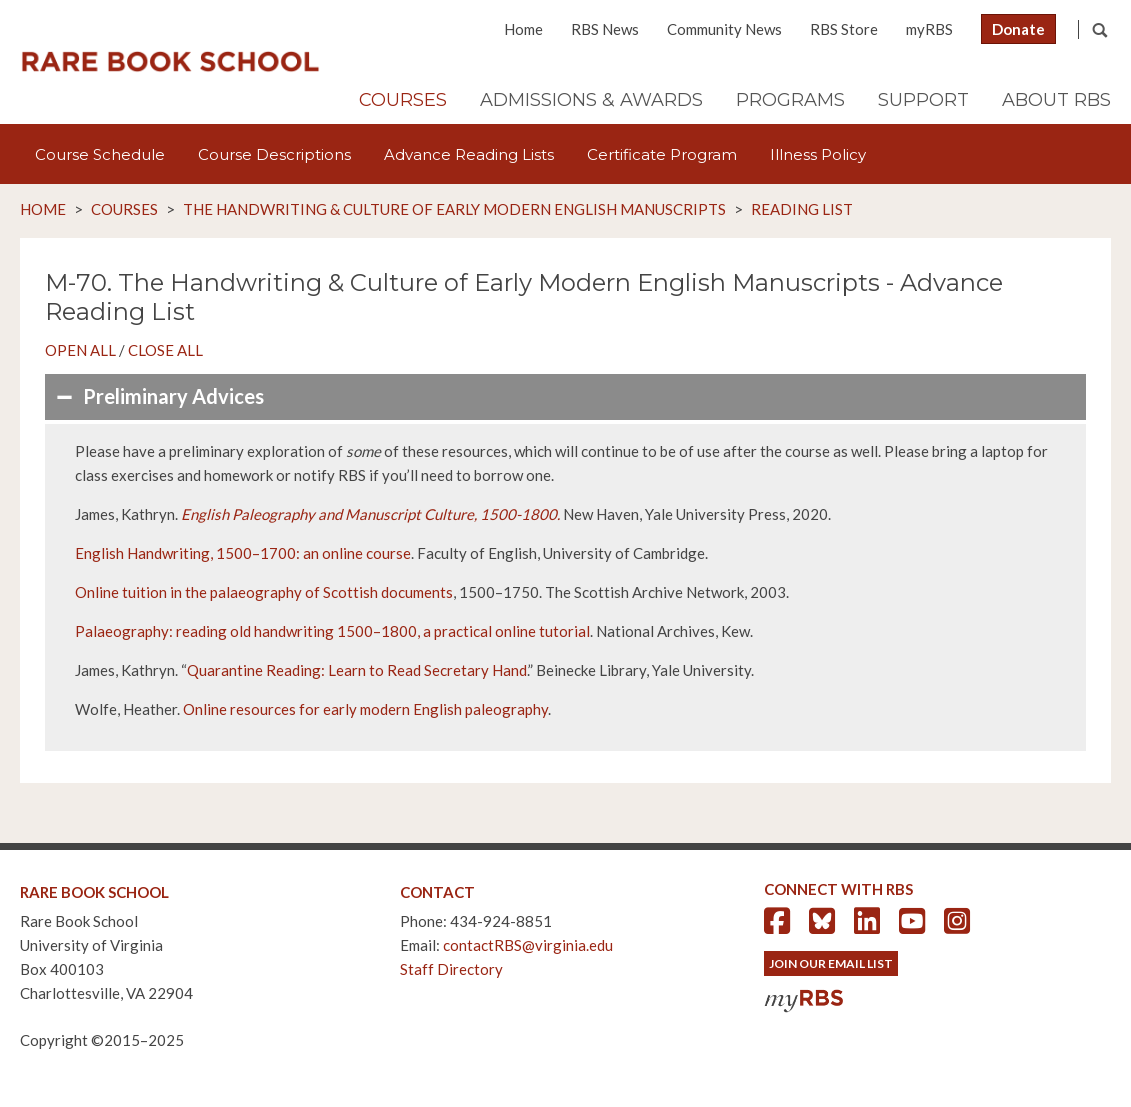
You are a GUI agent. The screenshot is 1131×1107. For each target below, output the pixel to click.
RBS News (605, 29)
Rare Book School (170, 62)
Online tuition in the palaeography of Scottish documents (264, 592)
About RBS (1056, 100)
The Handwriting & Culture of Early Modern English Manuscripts (454, 209)
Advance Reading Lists (469, 154)
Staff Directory (451, 969)
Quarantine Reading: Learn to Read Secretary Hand (357, 670)
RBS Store (844, 29)
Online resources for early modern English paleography (365, 709)
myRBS (929, 29)
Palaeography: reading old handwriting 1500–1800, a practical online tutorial (332, 631)
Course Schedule (100, 154)
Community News (724, 29)
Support (923, 100)
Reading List (802, 209)
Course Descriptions (274, 154)
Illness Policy (818, 154)
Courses (403, 100)
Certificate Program (662, 154)
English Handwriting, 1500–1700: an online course (243, 553)
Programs (790, 100)
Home (523, 29)
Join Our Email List (831, 963)
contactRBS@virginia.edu (528, 945)
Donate (1018, 29)
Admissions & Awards (591, 100)
